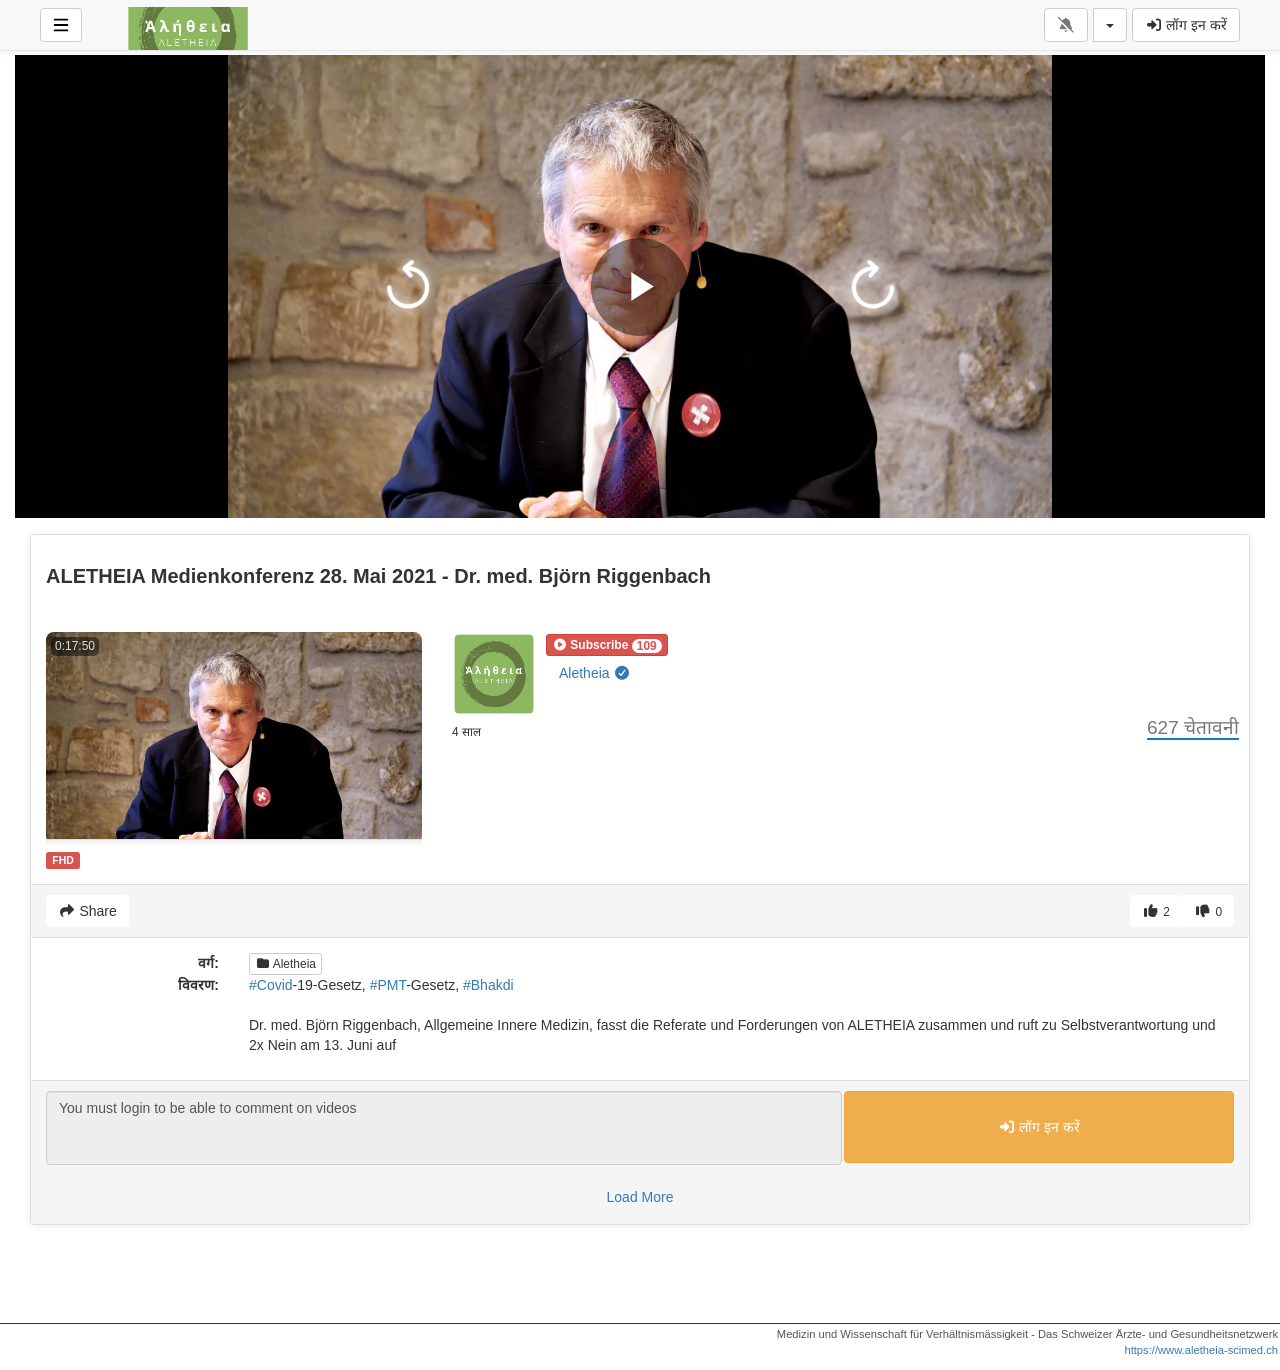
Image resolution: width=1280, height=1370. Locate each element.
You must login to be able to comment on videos (444, 1128)
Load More (640, 1197)
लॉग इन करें (1186, 25)
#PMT (388, 985)
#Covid (271, 985)
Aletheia (595, 673)
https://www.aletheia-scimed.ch (1201, 1350)
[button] (607, 645)
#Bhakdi (488, 985)
